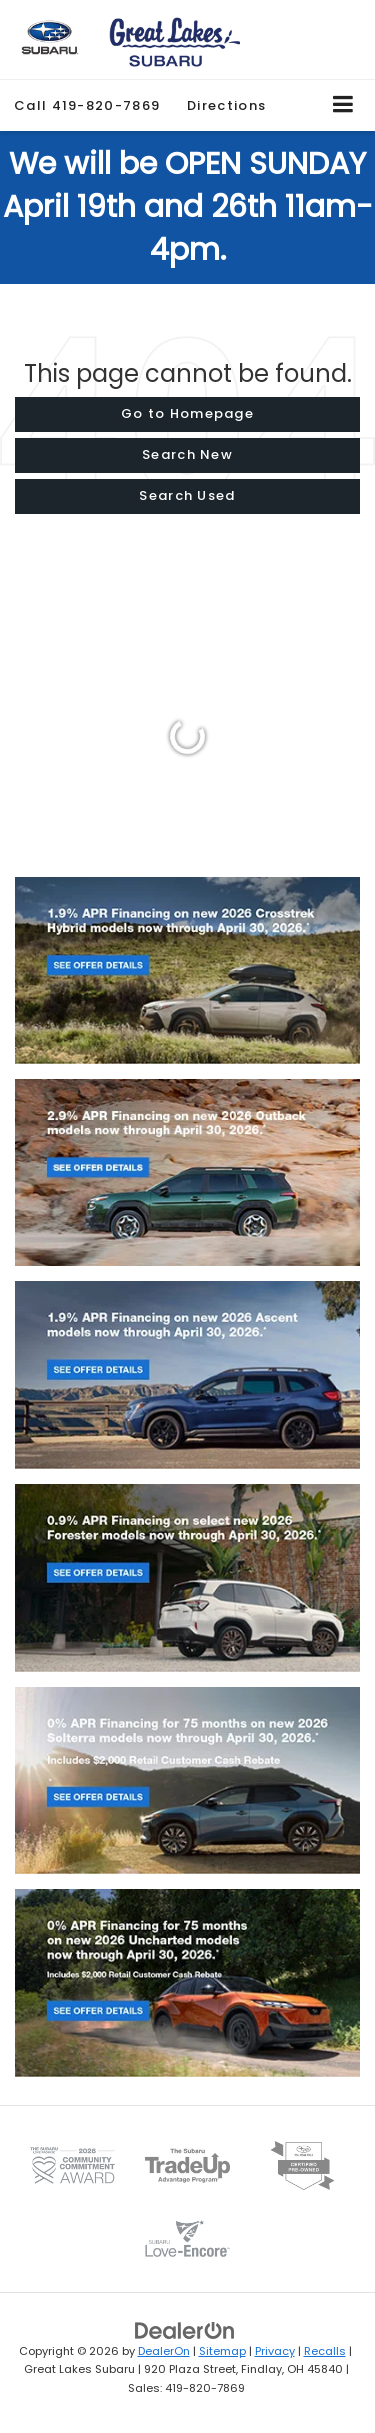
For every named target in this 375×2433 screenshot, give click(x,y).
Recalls (325, 2351)
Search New (187, 454)
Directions (226, 105)
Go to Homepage (187, 413)
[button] (87, 105)
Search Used (187, 495)
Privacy (275, 2351)
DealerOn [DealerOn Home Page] (164, 2351)
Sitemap (222, 2351)
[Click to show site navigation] (343, 105)
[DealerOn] (185, 2329)
